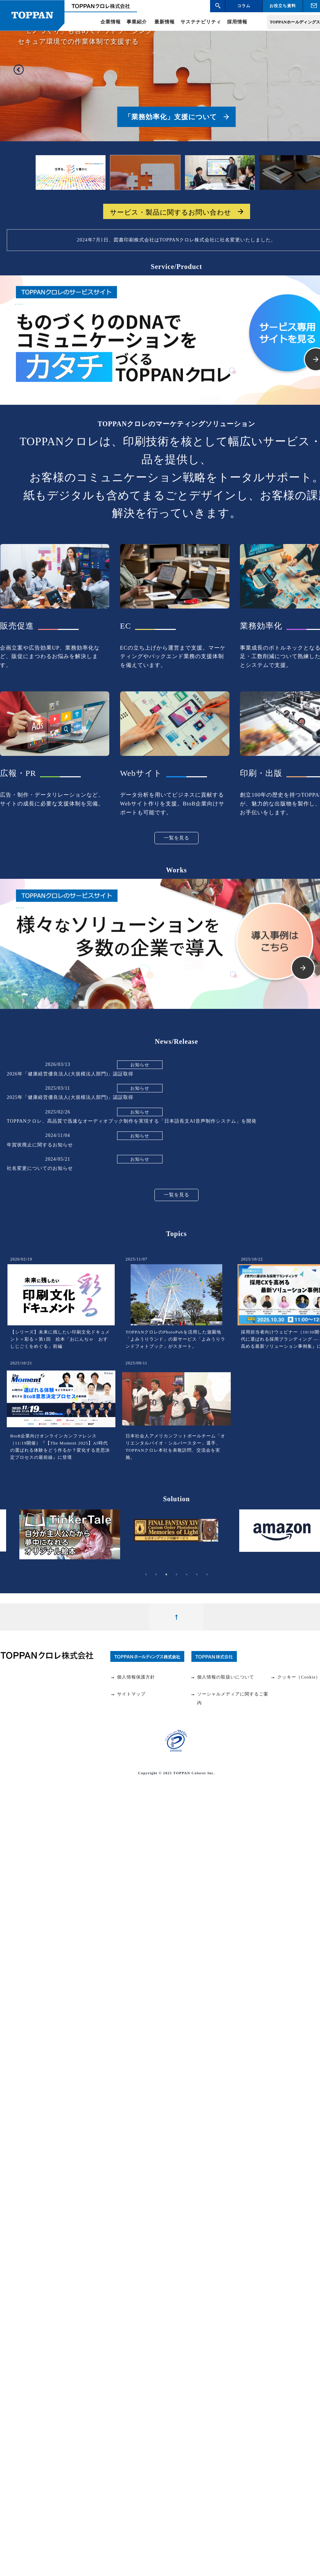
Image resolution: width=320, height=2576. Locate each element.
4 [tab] (176, 1574)
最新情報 (164, 21)
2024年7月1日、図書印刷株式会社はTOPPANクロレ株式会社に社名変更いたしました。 (176, 239)
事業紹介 (137, 21)
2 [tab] (156, 1574)
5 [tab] (186, 1574)
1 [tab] (146, 1574)
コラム (243, 5)
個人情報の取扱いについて (222, 1677)
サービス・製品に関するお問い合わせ (170, 212)
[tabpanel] (176, 1535)
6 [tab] (196, 1574)
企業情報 (110, 21)
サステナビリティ (201, 21)
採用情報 (237, 21)
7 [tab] (207, 1574)
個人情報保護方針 (132, 1677)
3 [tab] (166, 1574)
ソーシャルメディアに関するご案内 (229, 1698)
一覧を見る (176, 837)
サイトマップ (128, 1694)
